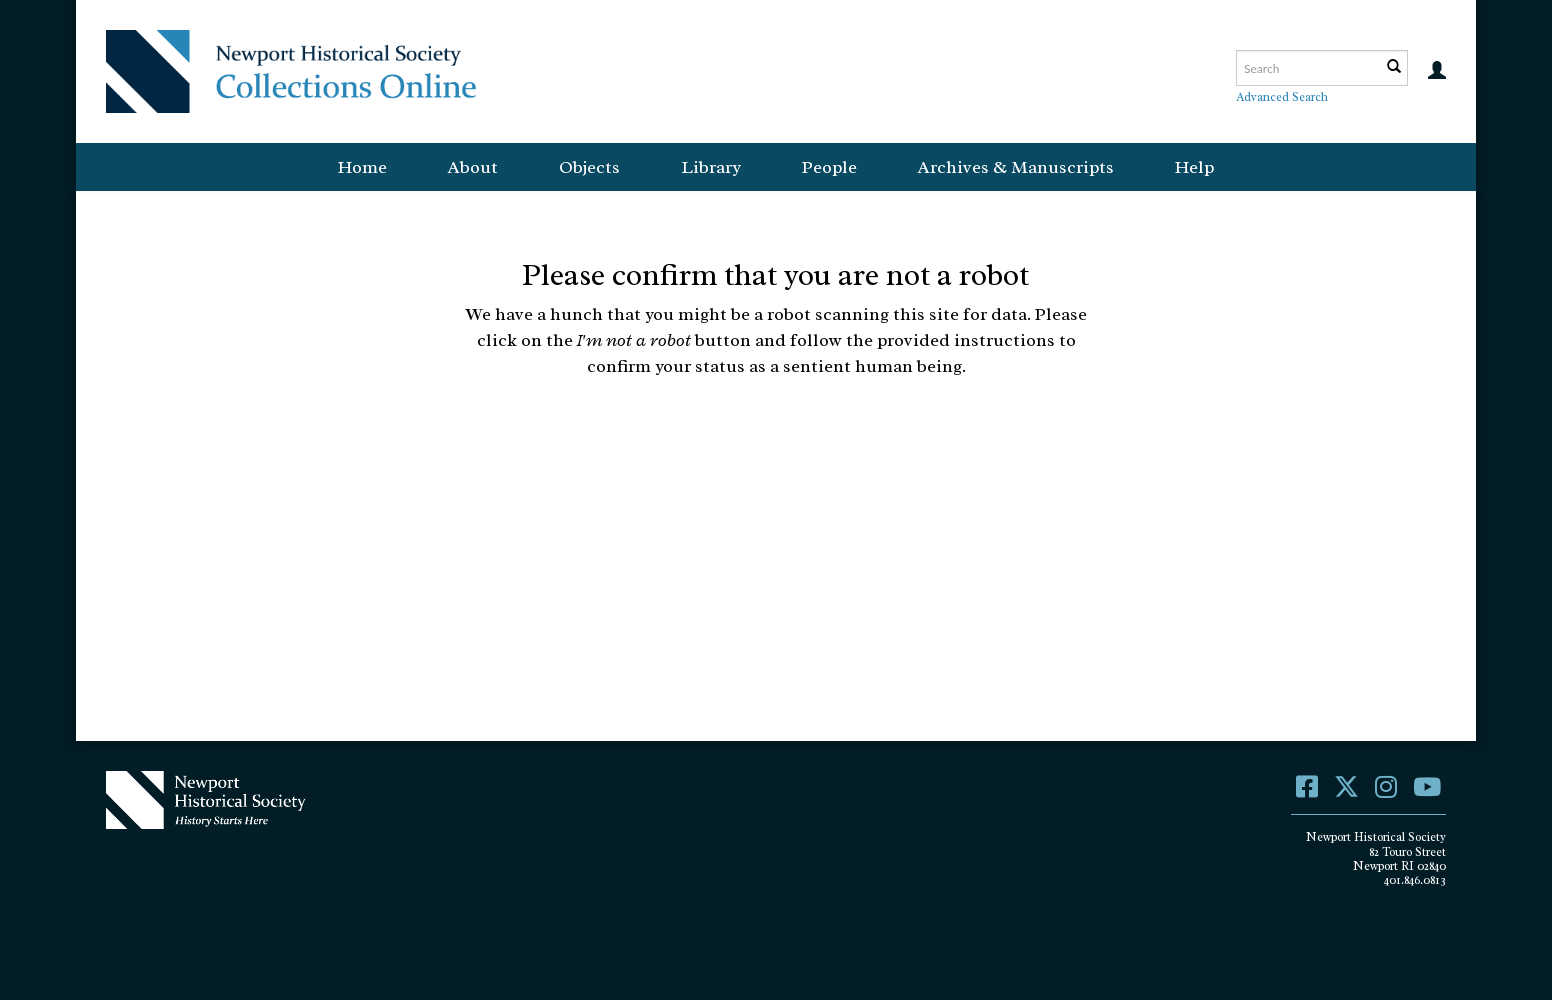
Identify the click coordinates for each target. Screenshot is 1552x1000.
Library (711, 167)
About (473, 167)
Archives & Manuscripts (1016, 167)
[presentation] (758, 442)
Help (1194, 167)
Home (362, 167)
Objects (589, 167)
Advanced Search (1282, 97)
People (829, 167)
